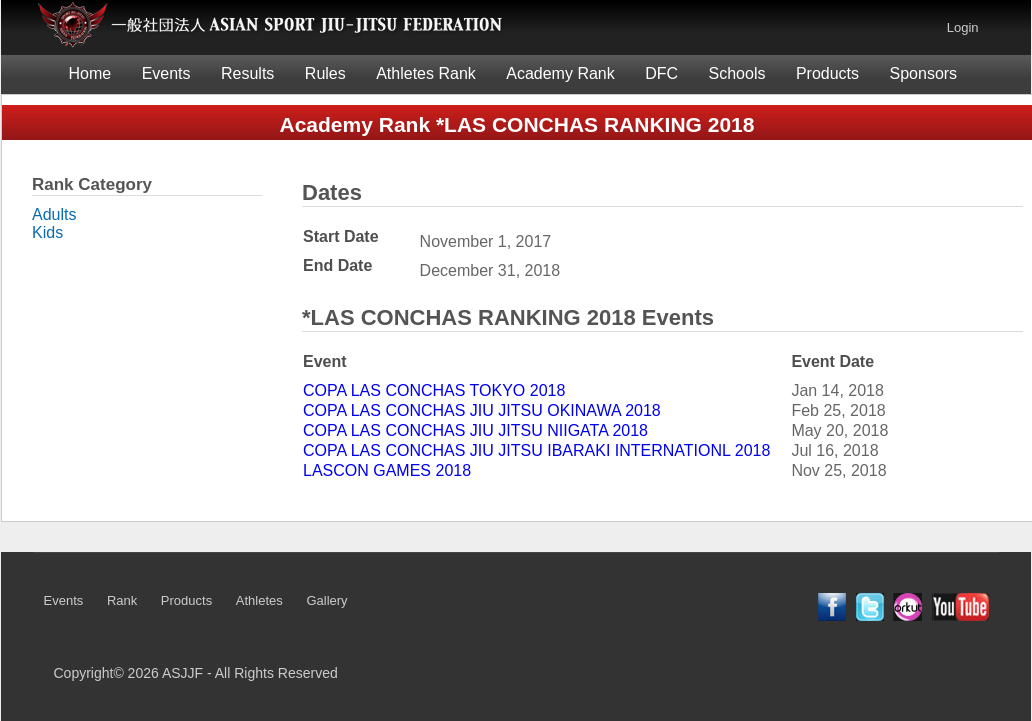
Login (963, 27)
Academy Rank (560, 73)
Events (166, 73)
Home (90, 73)
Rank (122, 600)
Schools (737, 73)
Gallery (326, 600)
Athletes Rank (426, 73)
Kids (47, 232)
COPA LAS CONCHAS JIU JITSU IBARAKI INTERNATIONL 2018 (536, 450)
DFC (661, 73)
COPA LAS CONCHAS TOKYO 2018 (434, 390)
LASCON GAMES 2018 (387, 470)
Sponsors (924, 73)
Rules (325, 73)
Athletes (259, 600)
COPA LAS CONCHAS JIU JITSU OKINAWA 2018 (482, 410)
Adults (54, 214)
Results (247, 73)
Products (827, 73)
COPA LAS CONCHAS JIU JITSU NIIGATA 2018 (475, 430)
